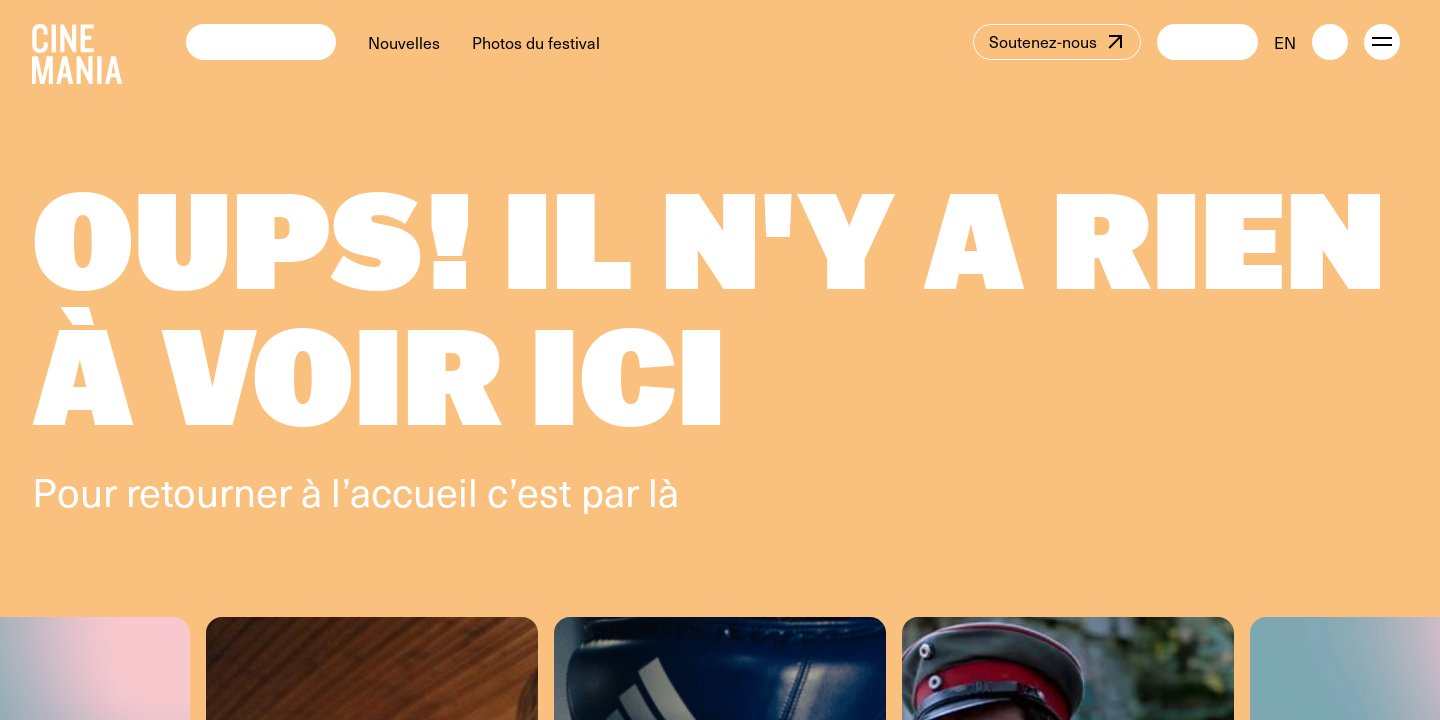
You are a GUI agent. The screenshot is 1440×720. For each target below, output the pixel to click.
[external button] (1330, 42)
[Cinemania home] (109, 42)
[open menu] (1382, 42)
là (663, 490)
